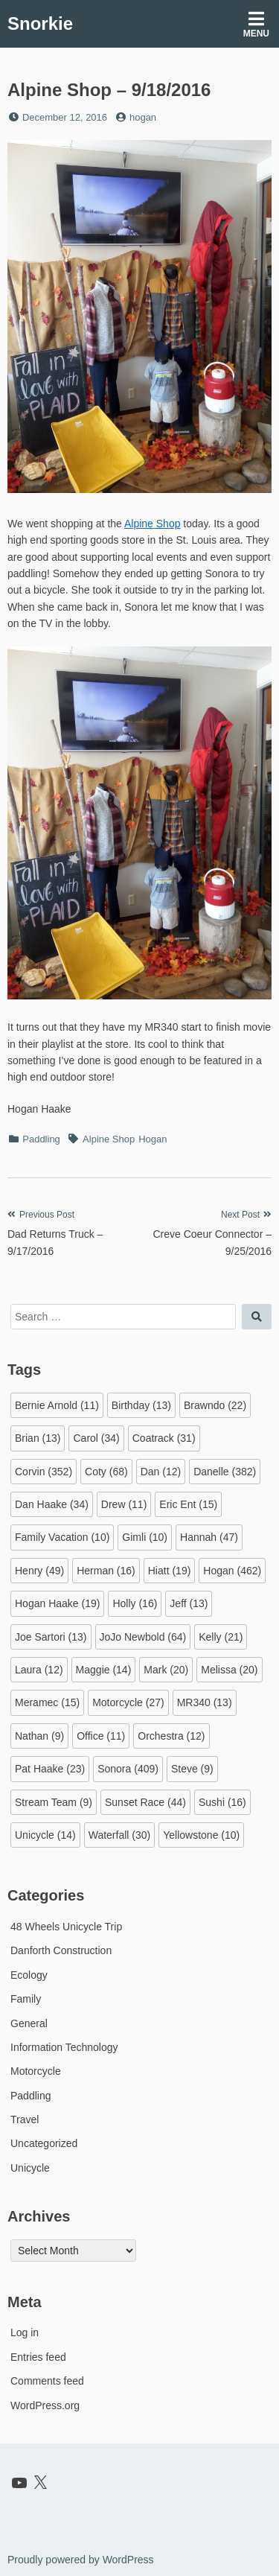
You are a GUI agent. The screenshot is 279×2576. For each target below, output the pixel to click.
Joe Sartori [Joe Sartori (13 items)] (51, 1637)
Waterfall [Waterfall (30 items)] (120, 1835)
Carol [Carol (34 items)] (96, 1438)
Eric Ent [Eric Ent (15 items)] (188, 1504)
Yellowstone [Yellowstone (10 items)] (201, 1835)
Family (25, 1999)
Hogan (152, 1139)
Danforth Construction (61, 1950)
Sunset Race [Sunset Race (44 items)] (145, 1802)
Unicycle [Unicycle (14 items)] (45, 1835)
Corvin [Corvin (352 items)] (43, 1472)
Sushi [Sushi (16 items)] (222, 1802)
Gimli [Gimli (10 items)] (144, 1537)
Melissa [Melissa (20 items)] (229, 1670)
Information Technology (64, 2047)
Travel (24, 2119)
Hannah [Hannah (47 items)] (209, 1537)
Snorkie (40, 23)
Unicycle (30, 2168)
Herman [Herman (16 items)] (106, 1571)
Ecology (29, 1975)
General (29, 2023)
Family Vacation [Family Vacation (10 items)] (62, 1537)
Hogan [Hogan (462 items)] (232, 1571)
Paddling (41, 1139)
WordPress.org (45, 2405)
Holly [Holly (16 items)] (134, 1603)
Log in (24, 2332)
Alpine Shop (152, 523)
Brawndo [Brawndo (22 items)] (215, 1405)
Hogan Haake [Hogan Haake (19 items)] (57, 1603)
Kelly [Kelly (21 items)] (221, 1637)
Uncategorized (43, 2143)
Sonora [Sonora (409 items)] (127, 1769)
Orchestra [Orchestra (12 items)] (171, 1736)
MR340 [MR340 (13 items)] (204, 1702)
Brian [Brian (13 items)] (37, 1438)
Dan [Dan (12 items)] (161, 1472)
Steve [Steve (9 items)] (192, 1769)
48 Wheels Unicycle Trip (66, 1927)
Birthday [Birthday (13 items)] (141, 1405)
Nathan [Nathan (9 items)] (39, 1736)
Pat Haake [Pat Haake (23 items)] (50, 1769)
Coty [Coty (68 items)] (106, 1472)
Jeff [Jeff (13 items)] (189, 1603)
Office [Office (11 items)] (101, 1736)
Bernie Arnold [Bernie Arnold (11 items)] (57, 1405)
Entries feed (38, 2357)
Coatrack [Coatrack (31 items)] (164, 1438)
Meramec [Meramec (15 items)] (47, 1702)
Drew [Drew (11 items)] (124, 1504)
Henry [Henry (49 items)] (39, 1571)
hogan (142, 117)
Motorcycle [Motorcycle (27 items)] (128, 1702)
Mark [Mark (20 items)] (166, 1670)
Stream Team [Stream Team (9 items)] (53, 1802)
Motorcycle (35, 2071)
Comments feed (47, 2381)
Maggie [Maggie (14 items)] (104, 1670)
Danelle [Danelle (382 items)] (224, 1472)
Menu (256, 24)
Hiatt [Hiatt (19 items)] (169, 1571)
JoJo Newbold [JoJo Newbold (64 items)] (143, 1637)
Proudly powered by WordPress (80, 2560)
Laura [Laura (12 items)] (39, 1670)
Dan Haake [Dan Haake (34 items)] (52, 1504)
